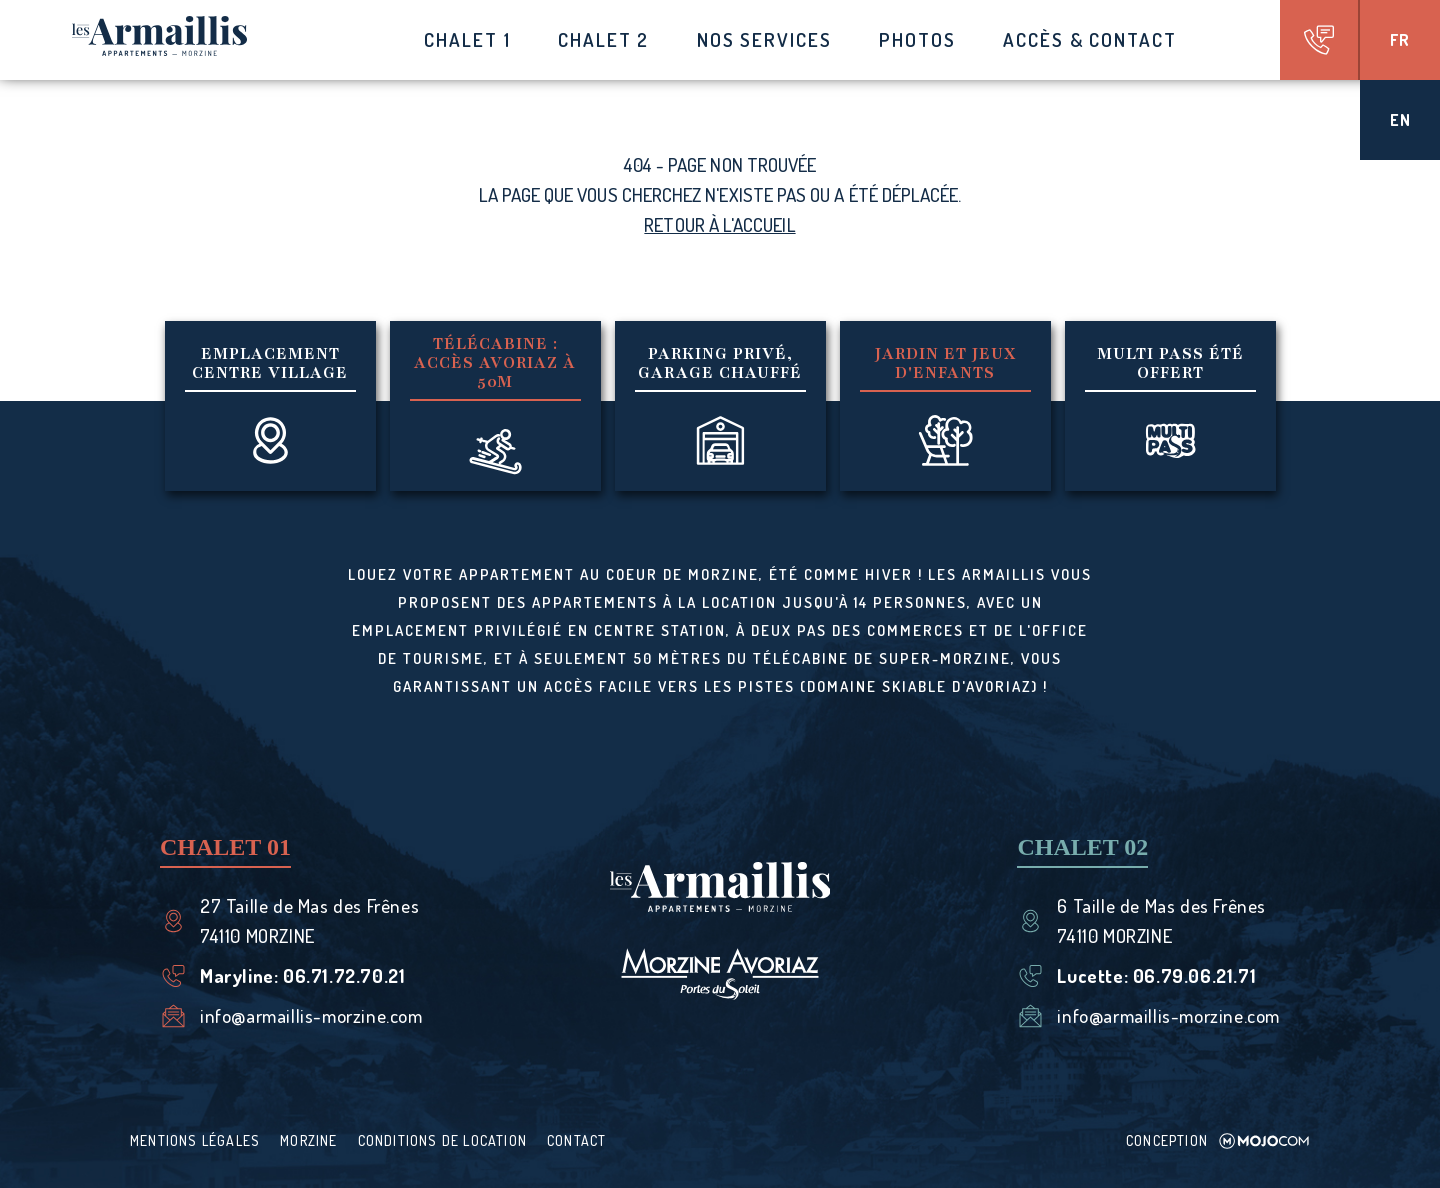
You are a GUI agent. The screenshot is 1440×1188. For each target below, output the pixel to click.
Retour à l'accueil (719, 224)
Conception (1218, 1140)
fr (1400, 40)
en (1400, 120)
